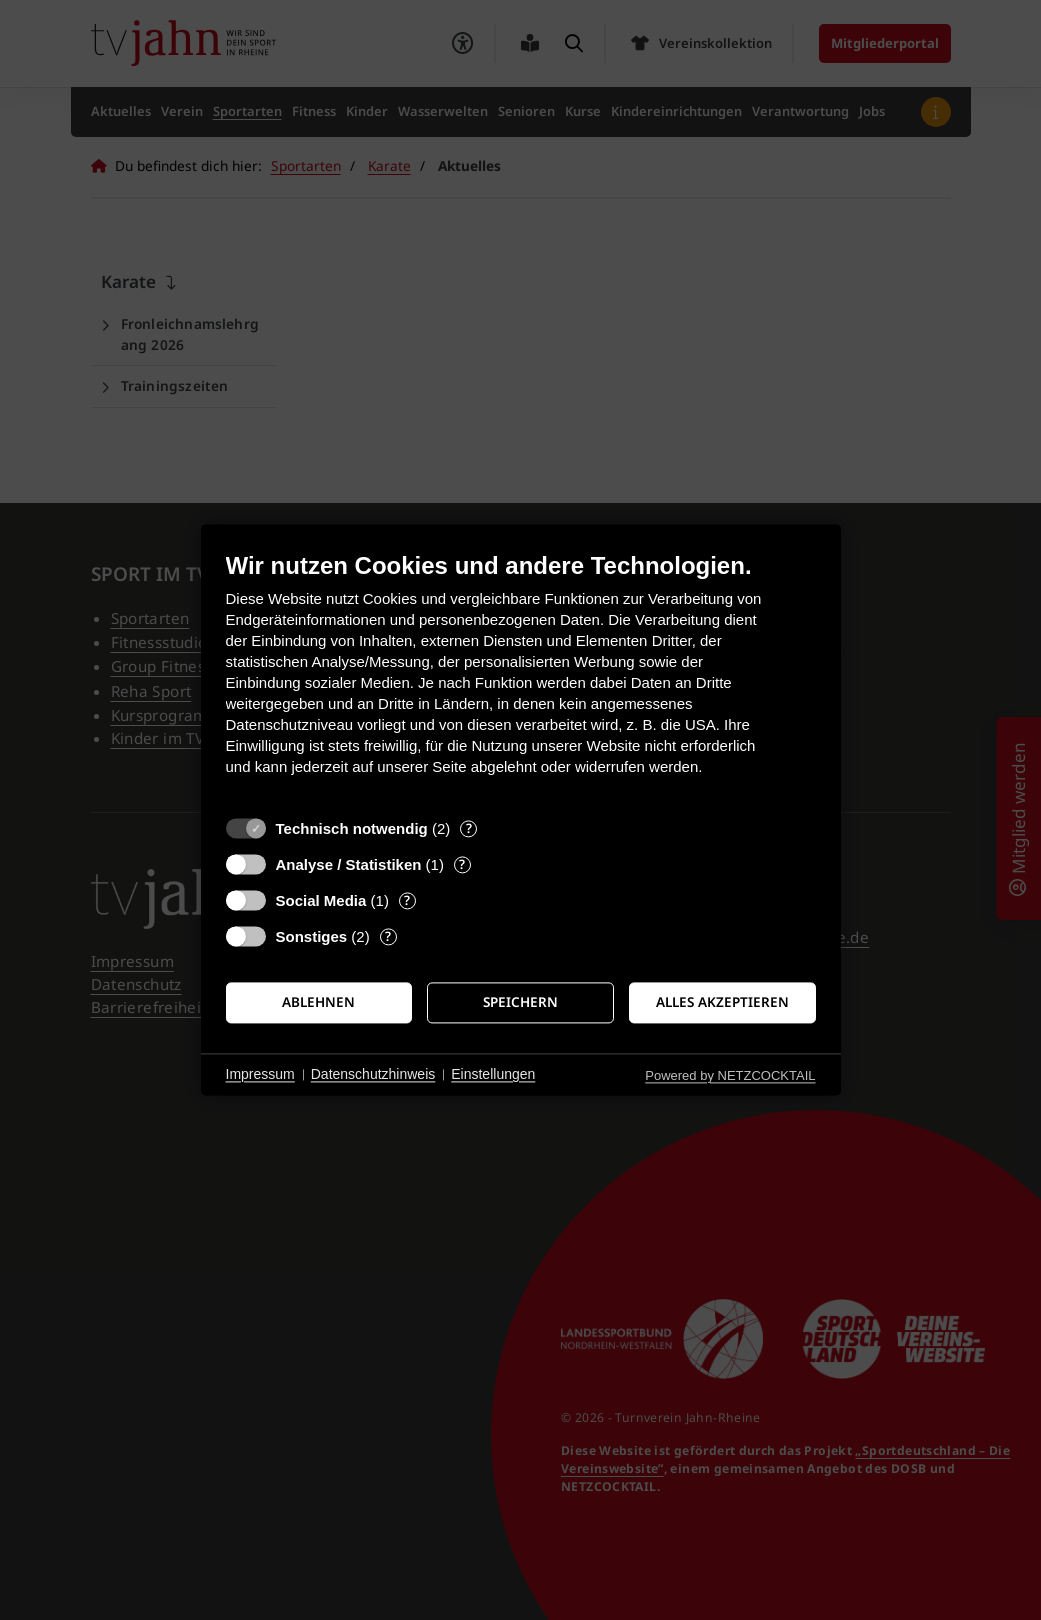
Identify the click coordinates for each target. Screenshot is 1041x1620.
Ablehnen (318, 1002)
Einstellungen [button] (493, 1074)
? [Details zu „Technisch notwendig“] (469, 828)
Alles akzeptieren (722, 1002)
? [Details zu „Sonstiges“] (388, 936)
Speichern (520, 1002)
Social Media (321, 900)
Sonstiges (312, 936)
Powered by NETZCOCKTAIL (730, 1075)
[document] (521, 678)
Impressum (260, 1074)
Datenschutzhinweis (373, 1074)
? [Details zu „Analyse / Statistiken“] (462, 864)
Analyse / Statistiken (349, 864)
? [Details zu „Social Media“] (407, 900)
